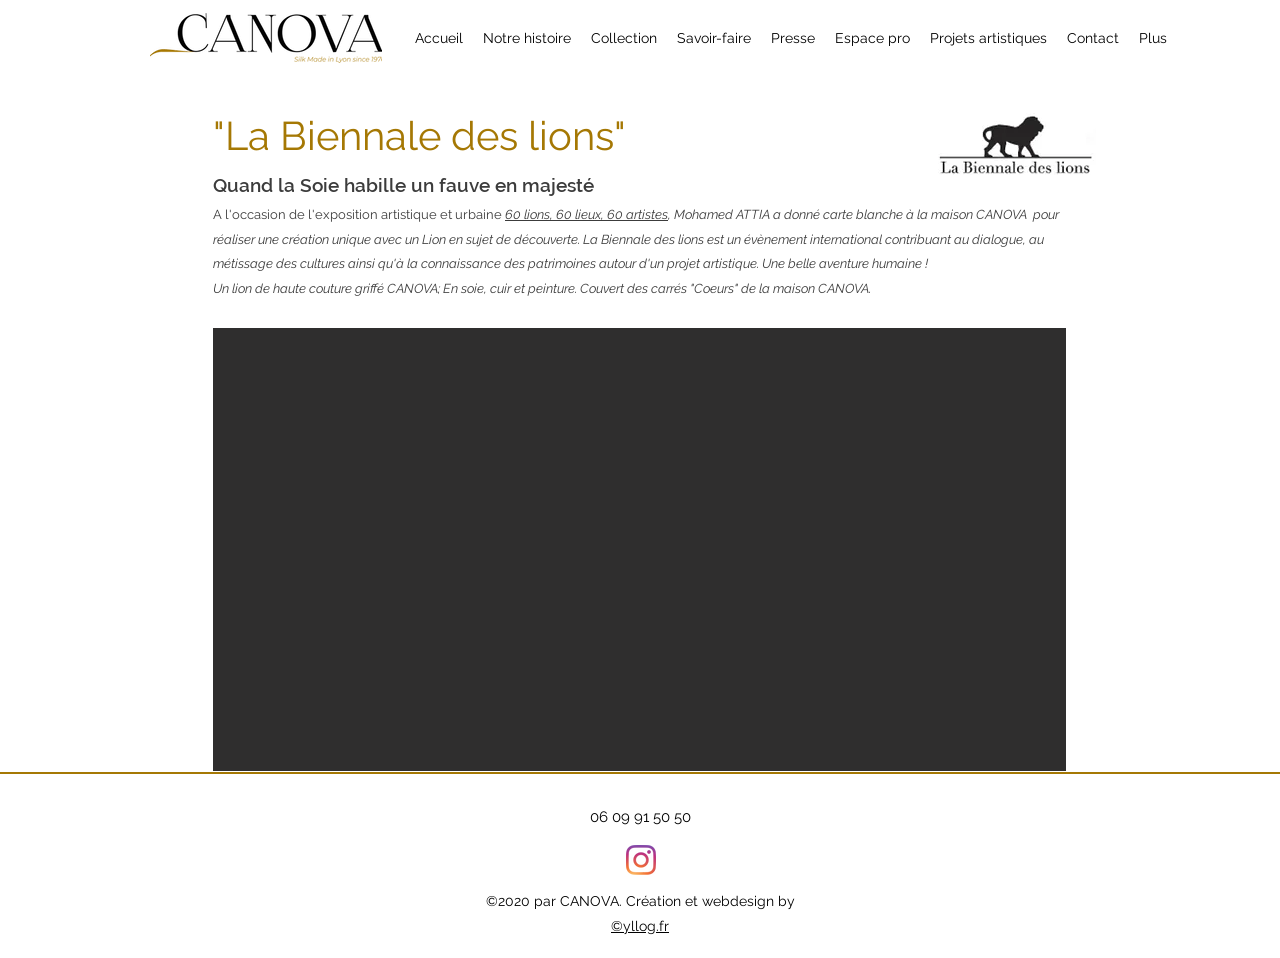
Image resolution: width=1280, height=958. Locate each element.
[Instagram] (641, 860)
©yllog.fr (640, 926)
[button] (988, 38)
